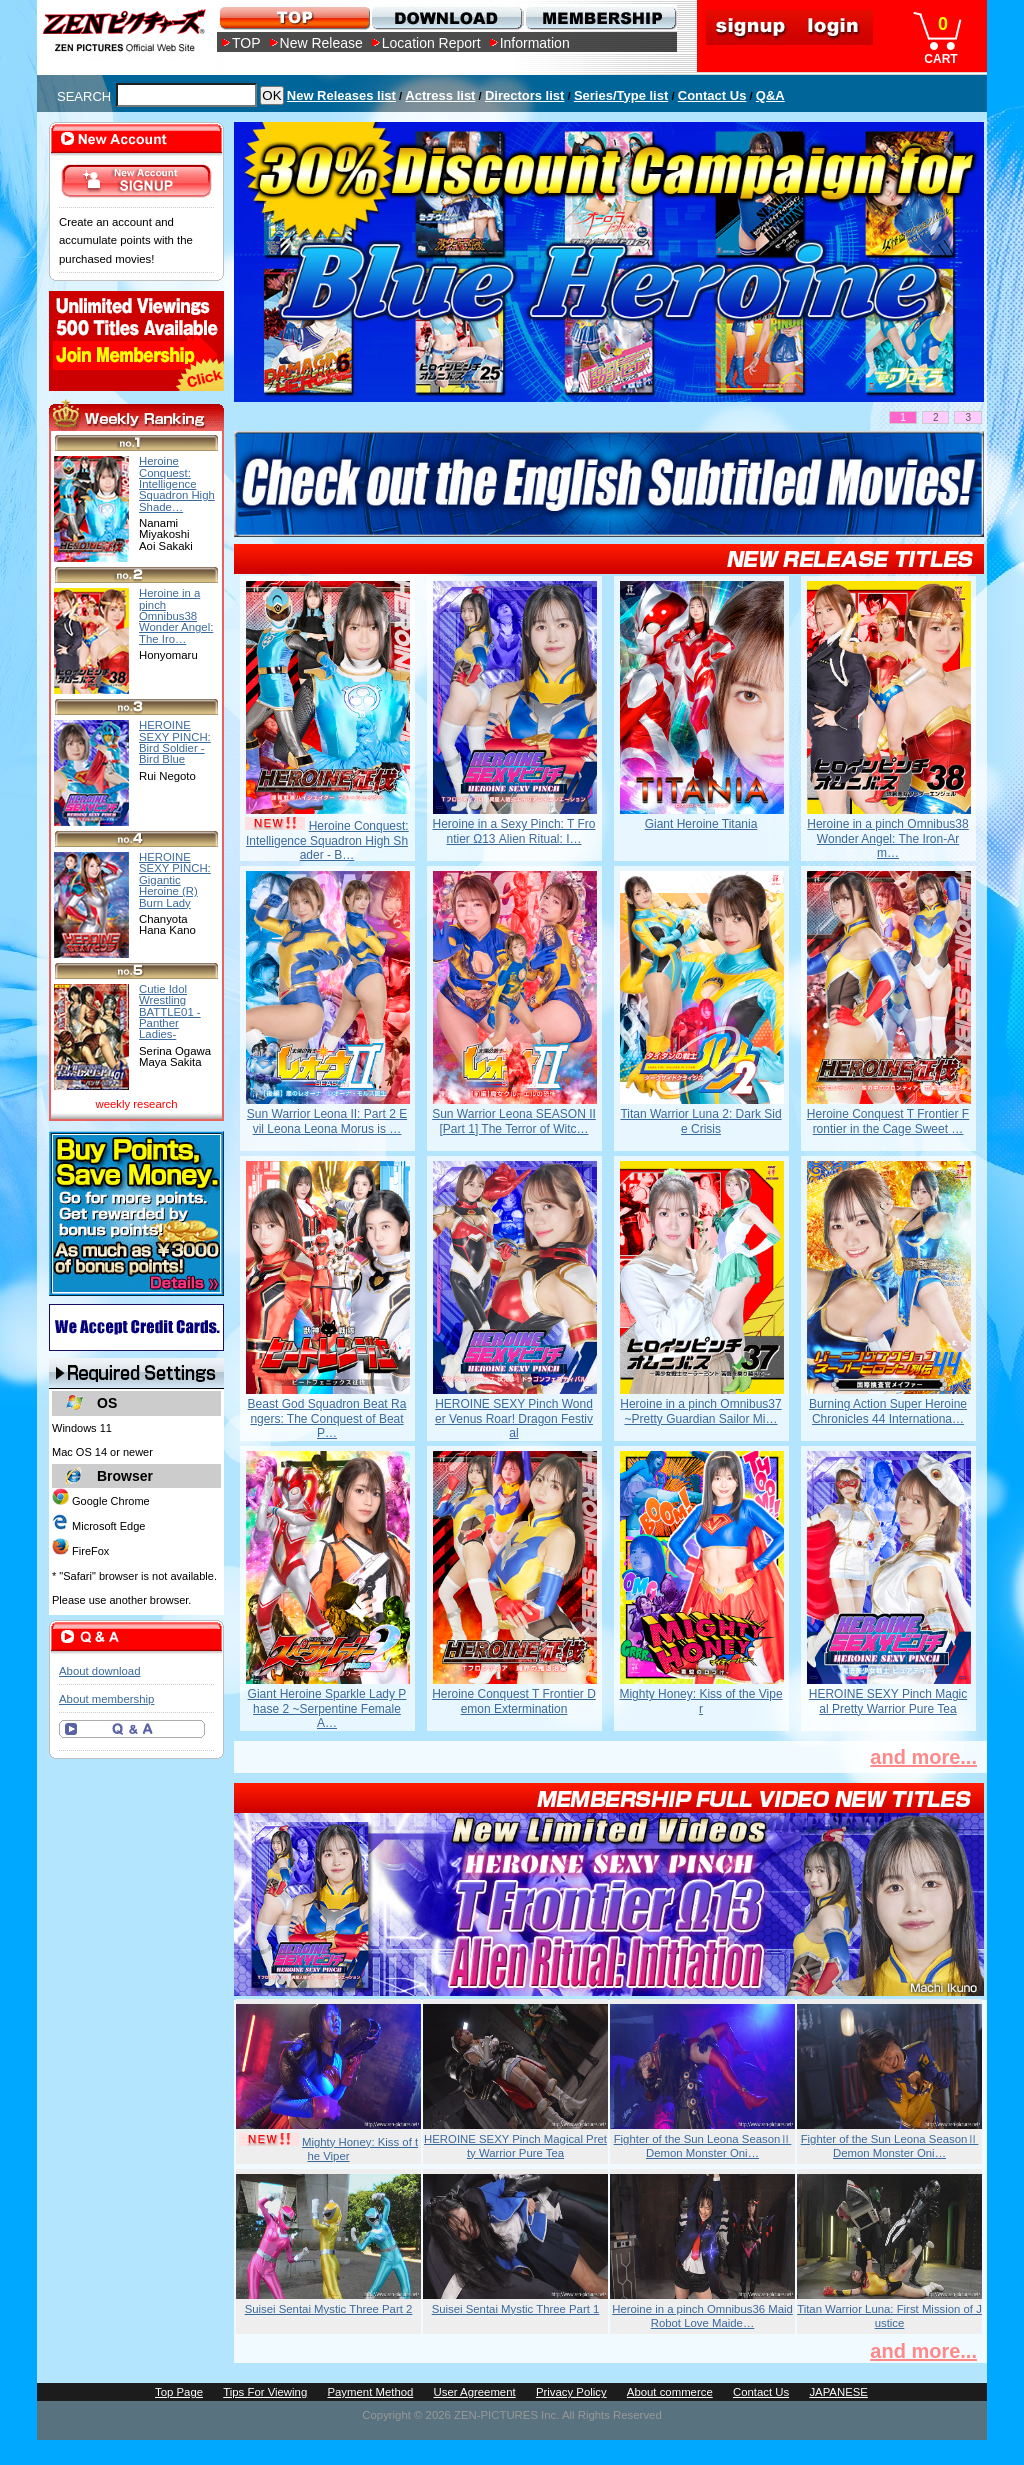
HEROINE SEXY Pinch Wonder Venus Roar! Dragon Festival (514, 1418)
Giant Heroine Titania (701, 824)
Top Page (179, 2392)
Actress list (440, 95)
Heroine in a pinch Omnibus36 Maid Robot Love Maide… (702, 2316)
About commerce (670, 2392)
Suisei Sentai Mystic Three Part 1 (516, 2309)
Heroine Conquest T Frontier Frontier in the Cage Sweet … (888, 1121)
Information (535, 43)
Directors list (524, 95)
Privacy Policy (571, 2392)
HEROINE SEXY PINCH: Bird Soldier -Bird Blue (175, 742)
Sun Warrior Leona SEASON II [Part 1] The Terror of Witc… (514, 1121)
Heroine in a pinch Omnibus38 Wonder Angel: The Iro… (176, 615)
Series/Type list (621, 95)
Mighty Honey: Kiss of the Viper (700, 1701)
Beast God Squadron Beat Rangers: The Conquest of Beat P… (327, 1418)
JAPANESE (838, 2392)
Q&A (770, 95)
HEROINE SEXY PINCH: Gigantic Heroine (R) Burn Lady (175, 879)
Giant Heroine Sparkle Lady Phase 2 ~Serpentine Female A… (327, 1708)
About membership (106, 1699)
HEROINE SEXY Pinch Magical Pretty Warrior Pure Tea (888, 1701)
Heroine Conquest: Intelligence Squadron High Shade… (177, 483)
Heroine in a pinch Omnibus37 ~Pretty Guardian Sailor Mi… (700, 1411)
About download (99, 1671)
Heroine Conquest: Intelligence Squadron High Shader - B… (327, 840)
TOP (246, 43)
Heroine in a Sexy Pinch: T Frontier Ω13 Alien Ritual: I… (514, 831)
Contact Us (712, 95)
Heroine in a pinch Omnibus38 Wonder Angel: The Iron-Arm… (887, 838)
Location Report (431, 43)
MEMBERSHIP (599, 17)
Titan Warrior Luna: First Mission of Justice (889, 2316)
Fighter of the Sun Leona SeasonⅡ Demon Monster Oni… (703, 2146)
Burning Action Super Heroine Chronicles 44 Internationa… (888, 1411)
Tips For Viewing (265, 2392)
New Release (321, 43)
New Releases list (341, 95)
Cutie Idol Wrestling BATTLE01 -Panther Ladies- (170, 1011)
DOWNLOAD (446, 17)
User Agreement (475, 2392)
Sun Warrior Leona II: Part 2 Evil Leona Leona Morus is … (327, 1121)
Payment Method (370, 2392)
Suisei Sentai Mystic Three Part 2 (329, 2309)
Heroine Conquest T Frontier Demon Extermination (514, 1701)
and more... (923, 1757)
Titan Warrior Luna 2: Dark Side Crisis (700, 1121)
